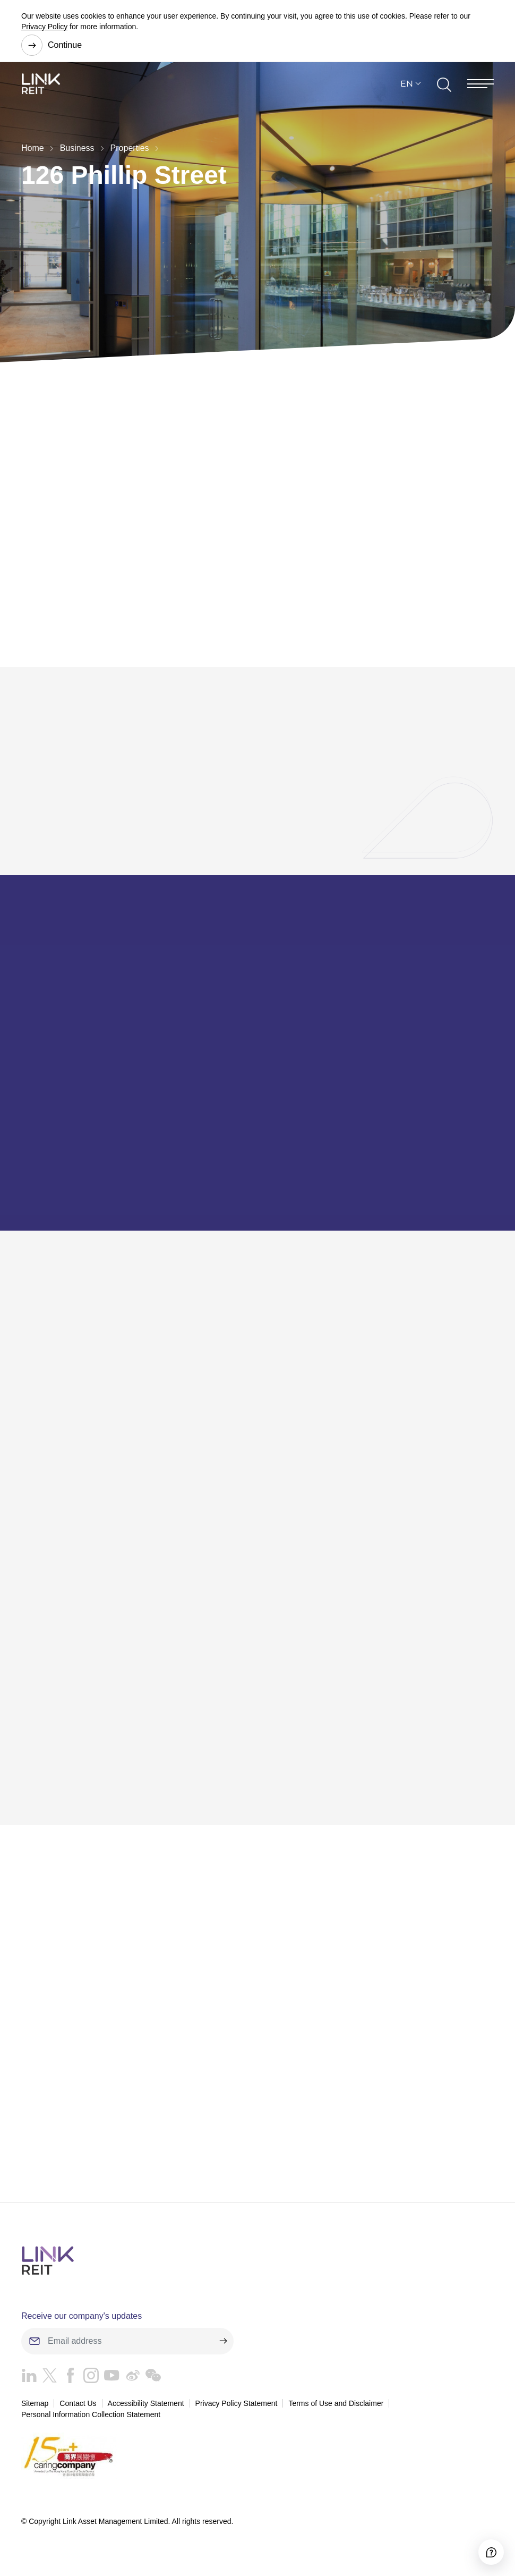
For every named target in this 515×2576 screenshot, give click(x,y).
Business (77, 147)
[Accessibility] (481, 2542)
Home (32, 147)
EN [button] (406, 89)
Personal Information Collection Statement (90, 2421)
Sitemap (34, 2409)
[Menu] (480, 90)
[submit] (223, 2347)
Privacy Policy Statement (236, 2409)
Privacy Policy (44, 26)
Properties (129, 147)
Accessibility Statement (146, 2409)
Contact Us (77, 2409)
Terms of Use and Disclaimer (335, 2409)
